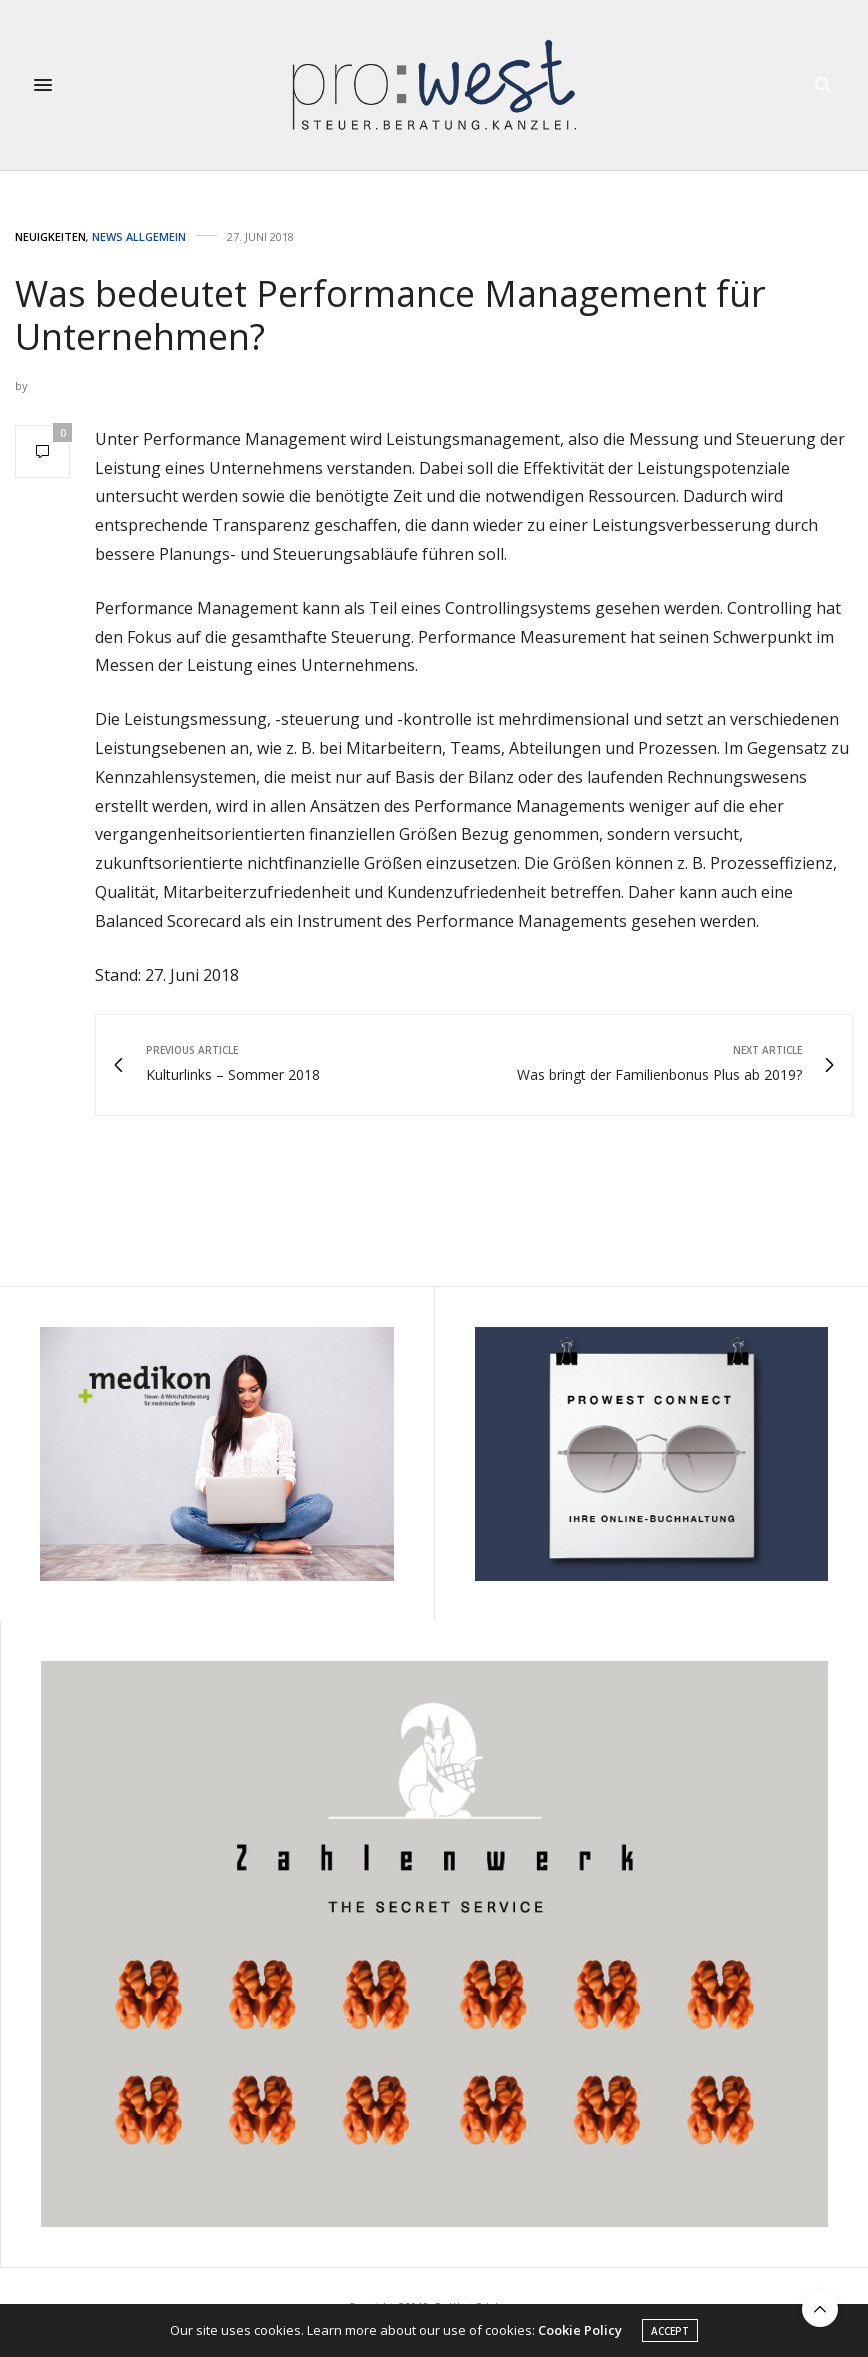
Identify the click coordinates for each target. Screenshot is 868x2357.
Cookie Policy (580, 2331)
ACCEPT (670, 2332)
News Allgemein (139, 236)
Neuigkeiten (50, 236)
